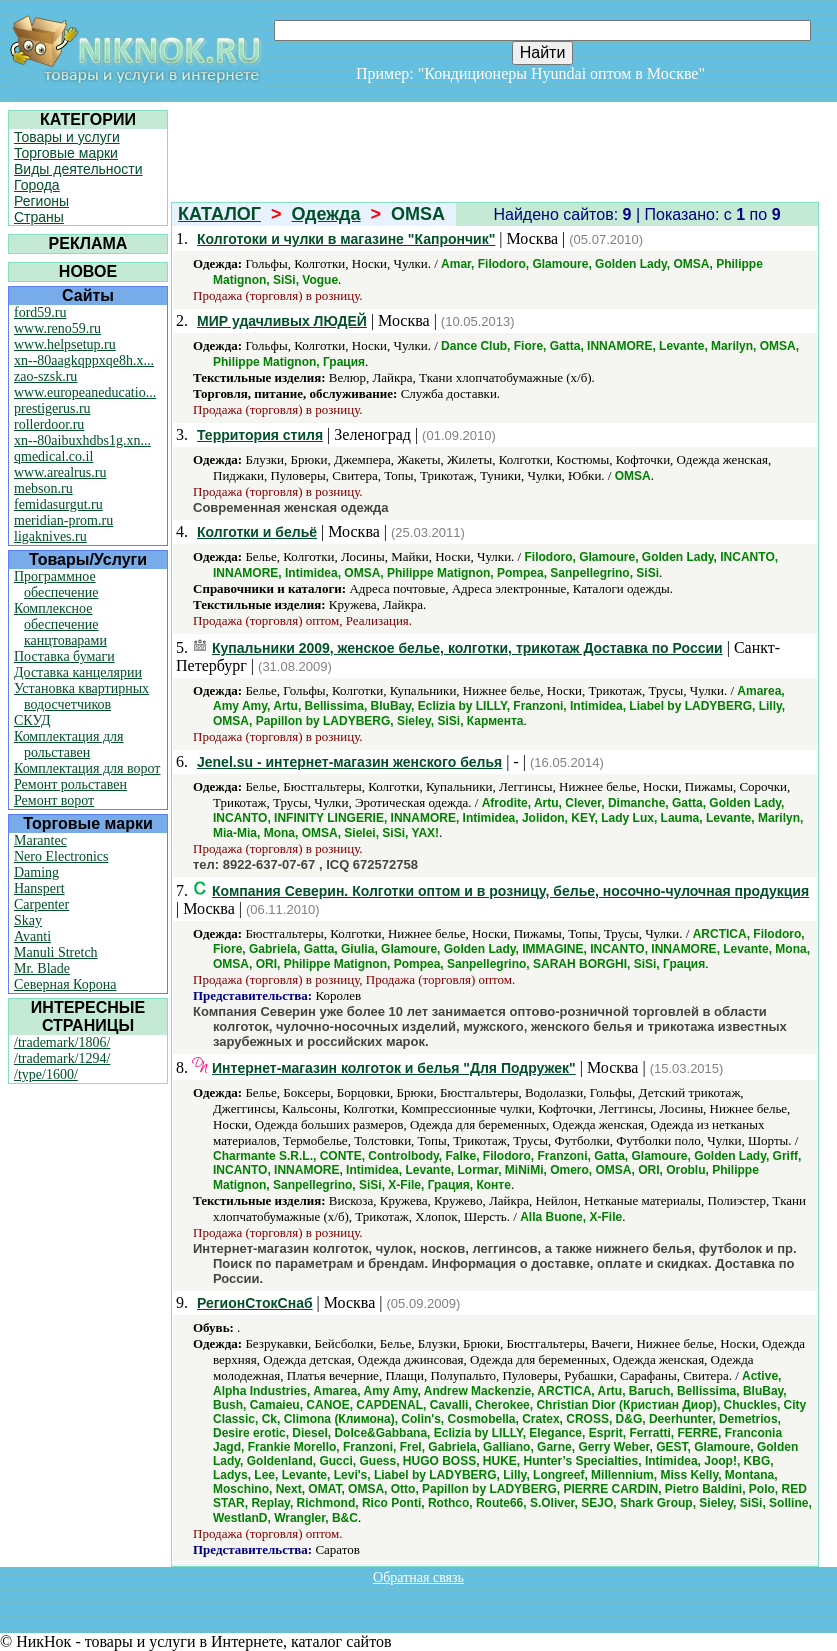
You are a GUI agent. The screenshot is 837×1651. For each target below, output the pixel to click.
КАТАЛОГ (219, 214)
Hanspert (39, 888)
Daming (36, 872)
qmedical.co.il (53, 456)
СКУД (32, 720)
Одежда (326, 214)
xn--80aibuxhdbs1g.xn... (82, 440)
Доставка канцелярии (78, 672)
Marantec (40, 840)
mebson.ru (43, 488)
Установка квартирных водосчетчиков (81, 696)
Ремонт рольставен (70, 784)
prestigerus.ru (52, 408)
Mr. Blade (42, 968)
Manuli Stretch (56, 952)
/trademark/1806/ (62, 1042)
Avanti (32, 936)
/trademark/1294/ (62, 1058)
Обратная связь (418, 1577)
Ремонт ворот (54, 800)
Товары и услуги (67, 137)
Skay (28, 920)
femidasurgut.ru (58, 504)
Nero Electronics (61, 856)
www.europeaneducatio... (85, 392)
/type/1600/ (46, 1074)
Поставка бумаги (64, 656)
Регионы (41, 201)
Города (37, 185)
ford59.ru (40, 312)
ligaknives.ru (50, 536)
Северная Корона (65, 984)
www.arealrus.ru (60, 472)
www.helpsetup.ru (65, 344)
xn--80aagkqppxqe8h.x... (84, 360)
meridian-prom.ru (63, 520)
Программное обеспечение (56, 584)
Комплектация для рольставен (69, 744)
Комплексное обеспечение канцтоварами (60, 624)
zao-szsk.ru (45, 376)
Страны (39, 217)
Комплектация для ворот (87, 768)
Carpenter (41, 904)
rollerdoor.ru (49, 424)
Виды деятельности (78, 169)
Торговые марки (66, 153)
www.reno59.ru (57, 328)
